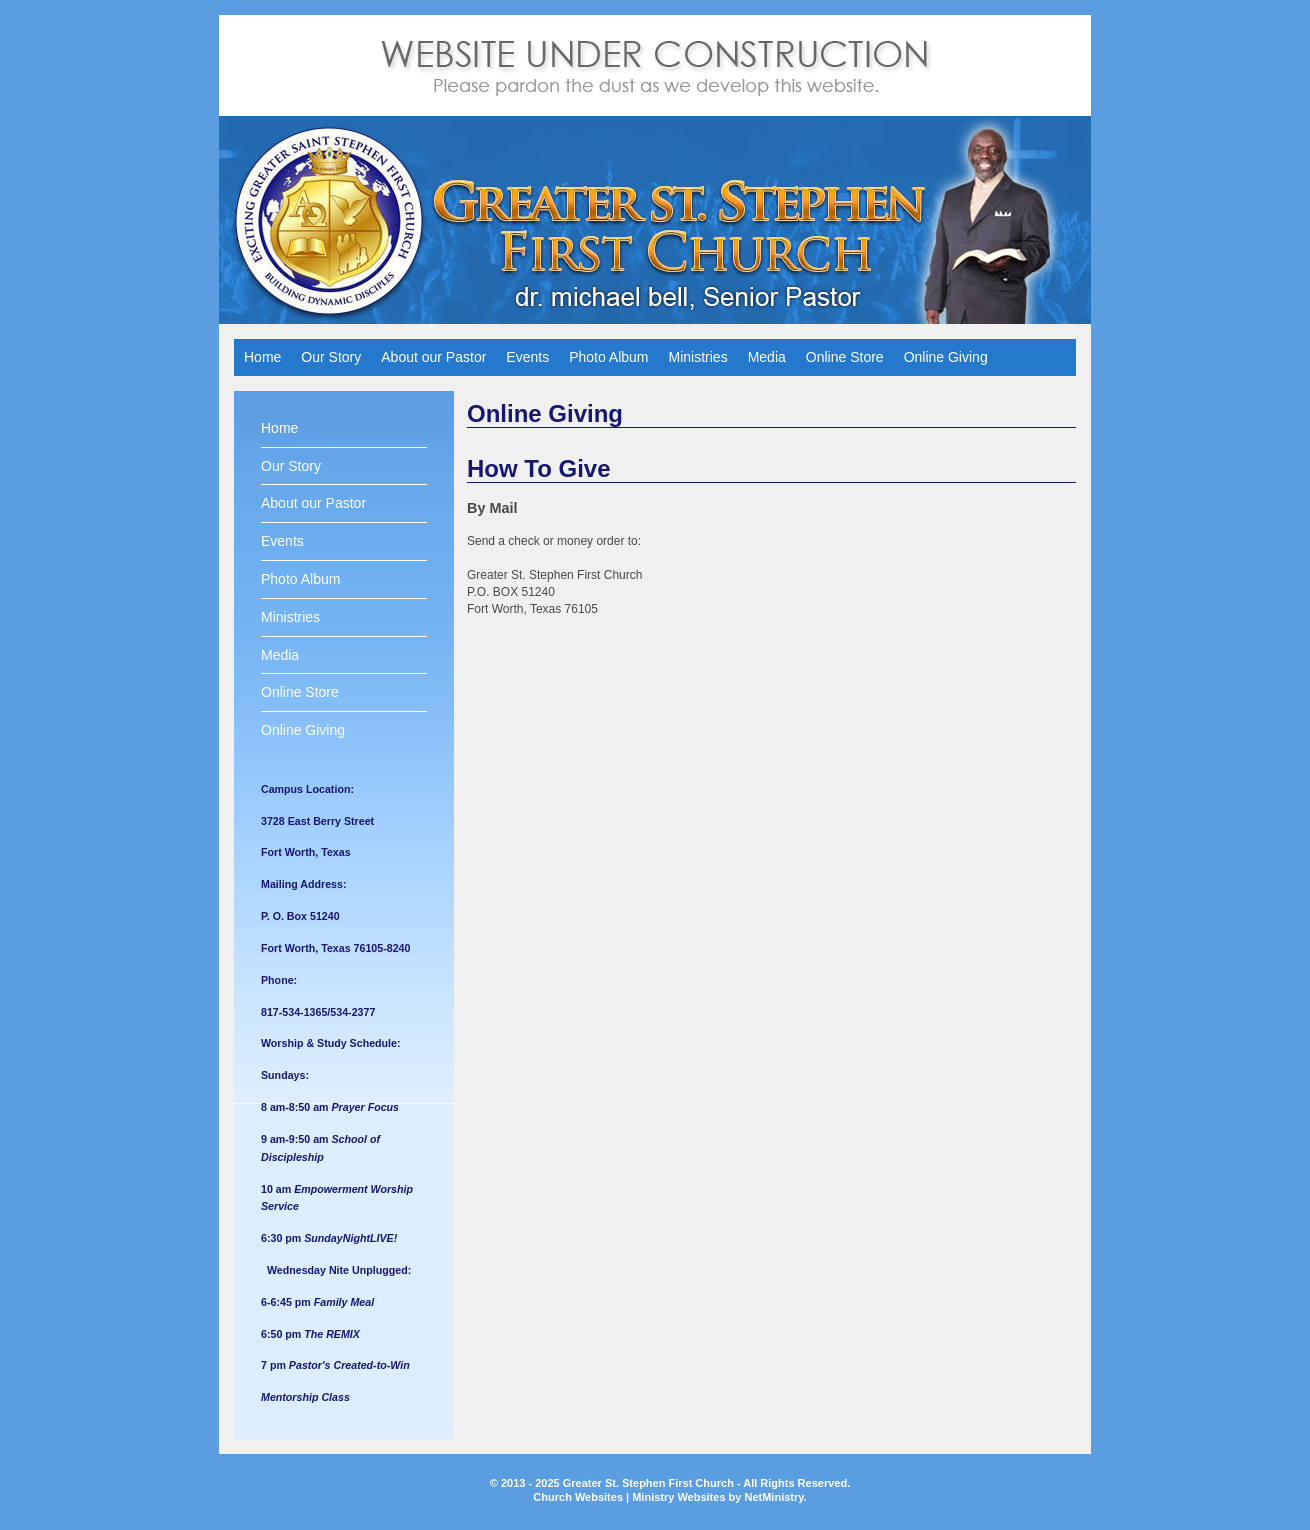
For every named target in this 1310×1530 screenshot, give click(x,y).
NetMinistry (773, 1497)
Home (262, 357)
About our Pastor (433, 357)
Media (767, 357)
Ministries (698, 357)
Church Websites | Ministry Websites (630, 1497)
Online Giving (946, 357)
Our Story (331, 357)
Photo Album (608, 357)
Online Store (845, 357)
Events (527, 357)
